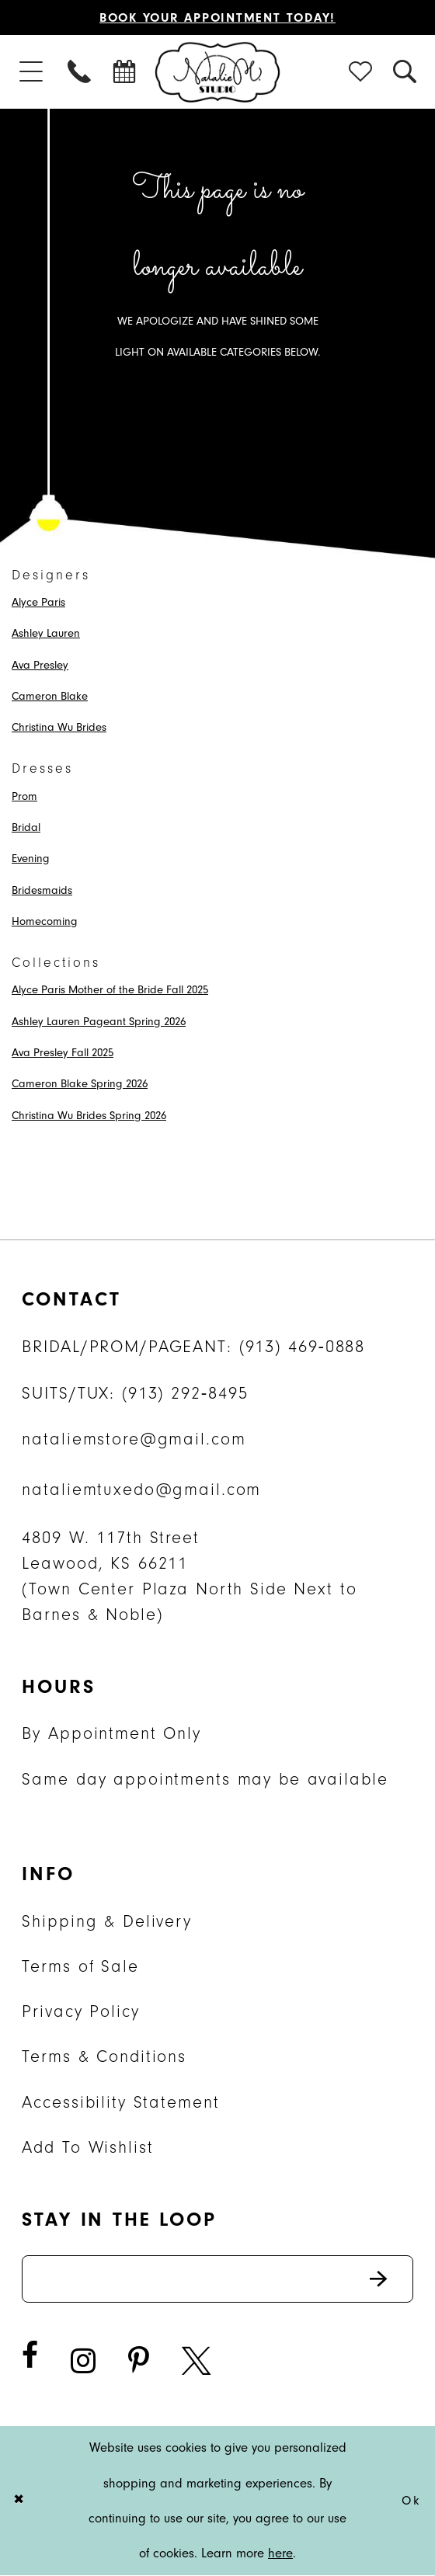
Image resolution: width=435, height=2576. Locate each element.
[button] (30, 72)
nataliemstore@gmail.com (133, 1440)
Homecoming (45, 921)
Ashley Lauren (46, 633)
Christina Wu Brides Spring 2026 (89, 1115)
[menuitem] (30, 72)
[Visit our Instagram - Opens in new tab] (83, 2362)
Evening (31, 858)
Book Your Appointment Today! (217, 17)
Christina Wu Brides (59, 727)
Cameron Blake (50, 696)
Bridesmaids (42, 890)
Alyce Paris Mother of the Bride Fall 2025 (110, 990)
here (280, 2553)
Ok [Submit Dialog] (411, 2501)
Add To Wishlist (87, 2147)
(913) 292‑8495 (185, 1393)
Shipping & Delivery (106, 1921)
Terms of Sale (80, 1966)
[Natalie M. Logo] (217, 72)
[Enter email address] (217, 2279)
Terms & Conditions (104, 2057)
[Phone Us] (80, 72)
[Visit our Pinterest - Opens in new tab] (138, 2362)
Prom (24, 796)
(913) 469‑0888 (302, 1347)
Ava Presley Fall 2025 (62, 1052)
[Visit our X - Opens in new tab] (196, 2362)
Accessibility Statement (120, 2102)
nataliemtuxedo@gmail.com (141, 1489)
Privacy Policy (80, 2011)
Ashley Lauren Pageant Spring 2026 (99, 1021)
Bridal (26, 827)
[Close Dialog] (21, 2501)
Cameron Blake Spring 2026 (80, 1084)
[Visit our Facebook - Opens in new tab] (30, 2356)
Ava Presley (40, 665)
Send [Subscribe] (390, 2279)
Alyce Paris (38, 602)
